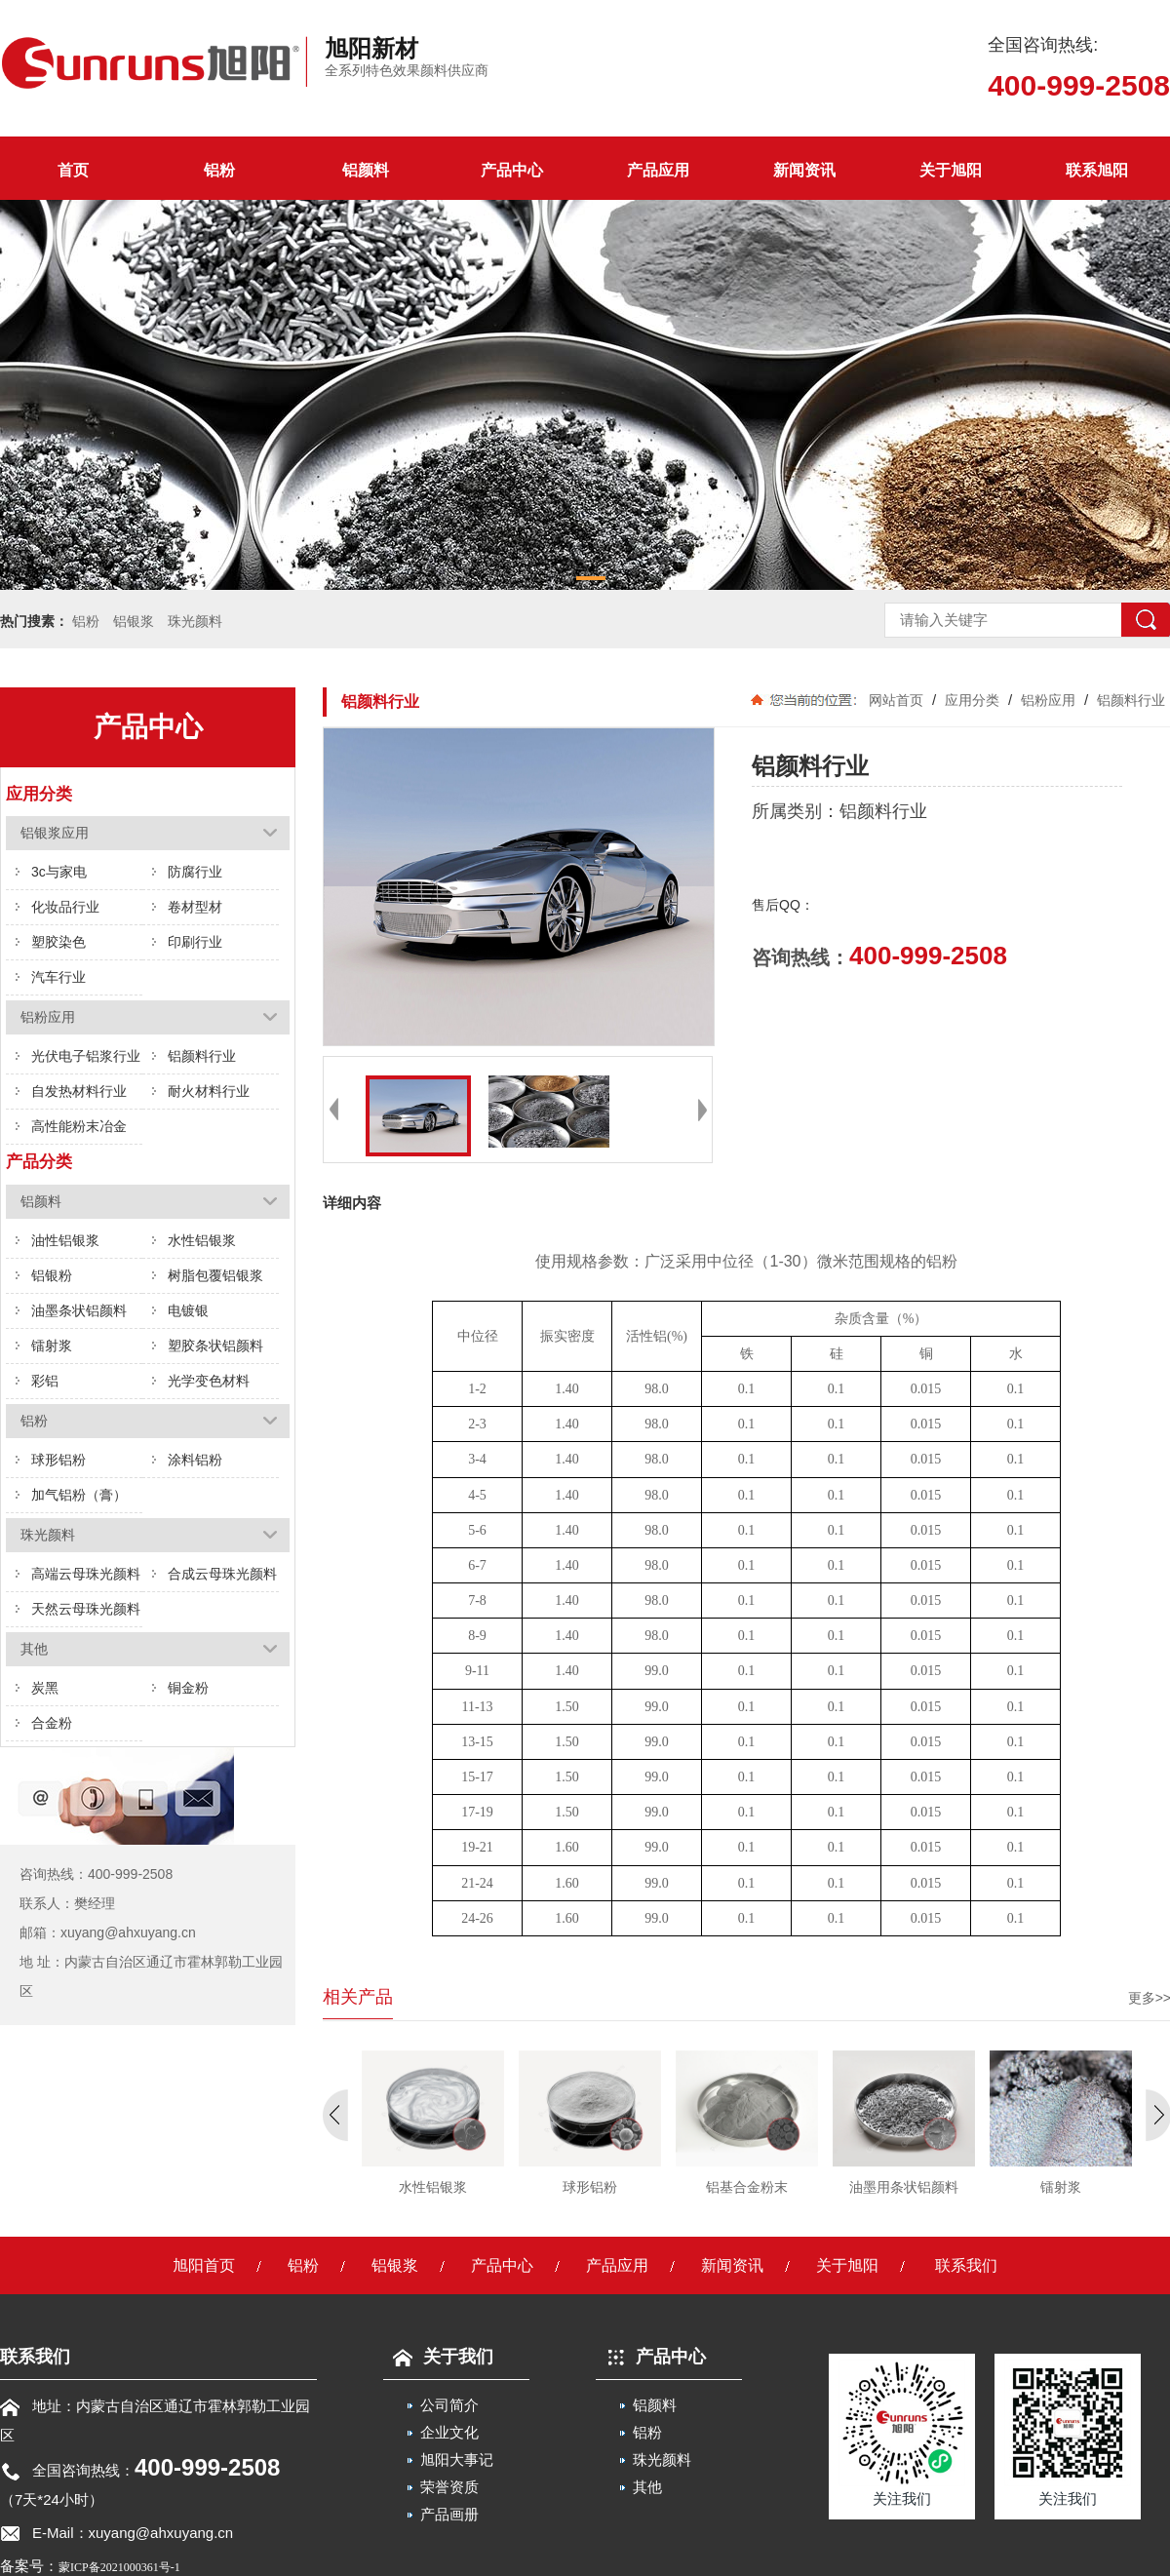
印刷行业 (195, 942)
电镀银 (188, 1310)
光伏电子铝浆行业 (85, 1056)
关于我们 (438, 2356)
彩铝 (44, 1380)
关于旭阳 (950, 170)
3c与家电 (59, 871)
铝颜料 (365, 170)
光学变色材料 (209, 1380)
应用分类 (972, 700)
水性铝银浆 (202, 1240)
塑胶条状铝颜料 (215, 1345)
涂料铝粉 (195, 1459)
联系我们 (966, 2265)
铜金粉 (188, 1688)
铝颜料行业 (202, 1056)
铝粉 (219, 170)
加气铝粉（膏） (79, 1495)
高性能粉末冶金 (79, 1126)
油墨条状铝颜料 (79, 1310)
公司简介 (449, 2405)
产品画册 (449, 2514)
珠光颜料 (195, 621)
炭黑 (44, 1688)
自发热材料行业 (79, 1091)
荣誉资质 (449, 2486)
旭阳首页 (204, 2265)
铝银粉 (51, 1275)
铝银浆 (133, 621)
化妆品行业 (65, 907)
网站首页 (896, 700)
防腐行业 (195, 871)
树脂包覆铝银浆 (215, 1275)
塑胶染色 (58, 942)
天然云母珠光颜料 (85, 1609)
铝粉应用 (1048, 700)
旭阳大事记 (456, 2459)
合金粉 (51, 1723)
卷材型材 (195, 907)
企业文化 (449, 2432)
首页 (73, 170)
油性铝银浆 (65, 1240)
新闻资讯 (804, 170)
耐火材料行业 (209, 1091)
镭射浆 (51, 1345)
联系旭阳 (1097, 170)
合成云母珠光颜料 (222, 1573)
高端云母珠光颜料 (85, 1573)
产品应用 (658, 170)
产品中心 (512, 170)
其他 (647, 2486)
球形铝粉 (58, 1459)
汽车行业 (58, 977)
